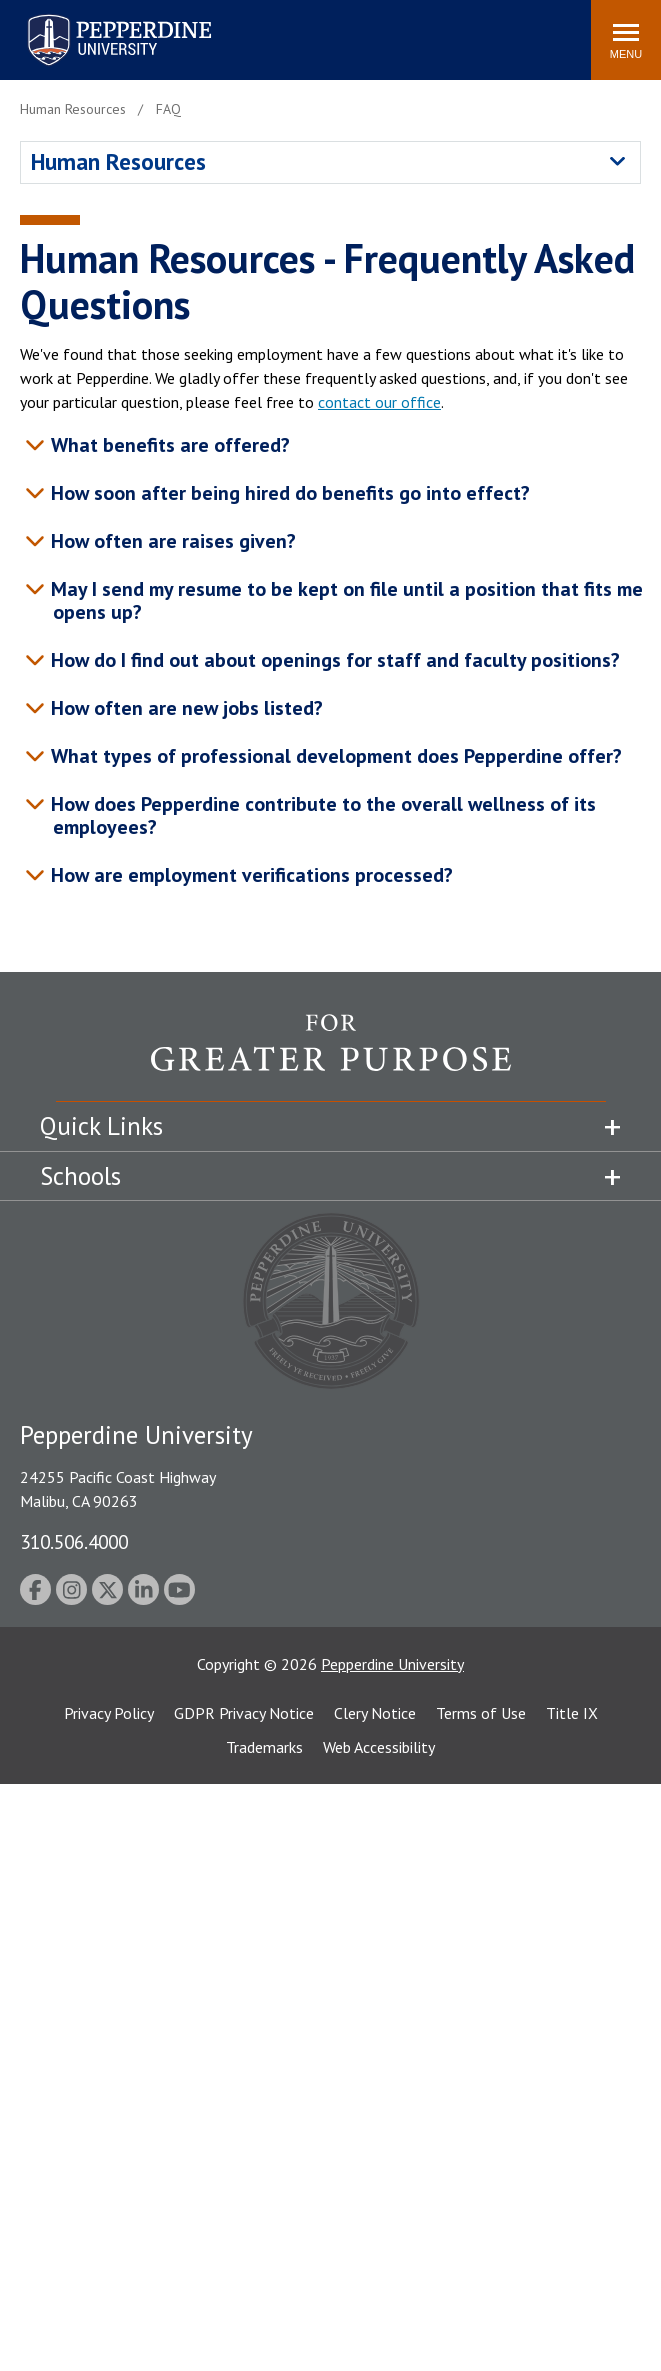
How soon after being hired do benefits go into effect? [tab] (290, 493)
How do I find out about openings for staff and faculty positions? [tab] (335, 660)
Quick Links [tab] (101, 1126)
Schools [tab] (80, 1176)
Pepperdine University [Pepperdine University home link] (95, 18)
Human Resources (118, 161)
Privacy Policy (109, 1713)
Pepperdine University (392, 1664)
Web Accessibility (379, 1747)
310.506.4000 (74, 1541)
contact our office (379, 402)
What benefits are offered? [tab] (170, 445)
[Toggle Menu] (626, 40)
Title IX (572, 1713)
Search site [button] (304, 30)
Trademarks (264, 1747)
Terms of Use (481, 1713)
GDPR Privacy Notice (244, 1713)
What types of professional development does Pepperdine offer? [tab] (336, 756)
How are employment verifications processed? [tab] (251, 875)
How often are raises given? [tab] (173, 541)
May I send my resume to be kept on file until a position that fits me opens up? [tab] (346, 600)
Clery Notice (375, 1713)
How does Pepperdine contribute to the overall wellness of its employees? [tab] (323, 815)
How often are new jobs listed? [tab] (186, 708)
